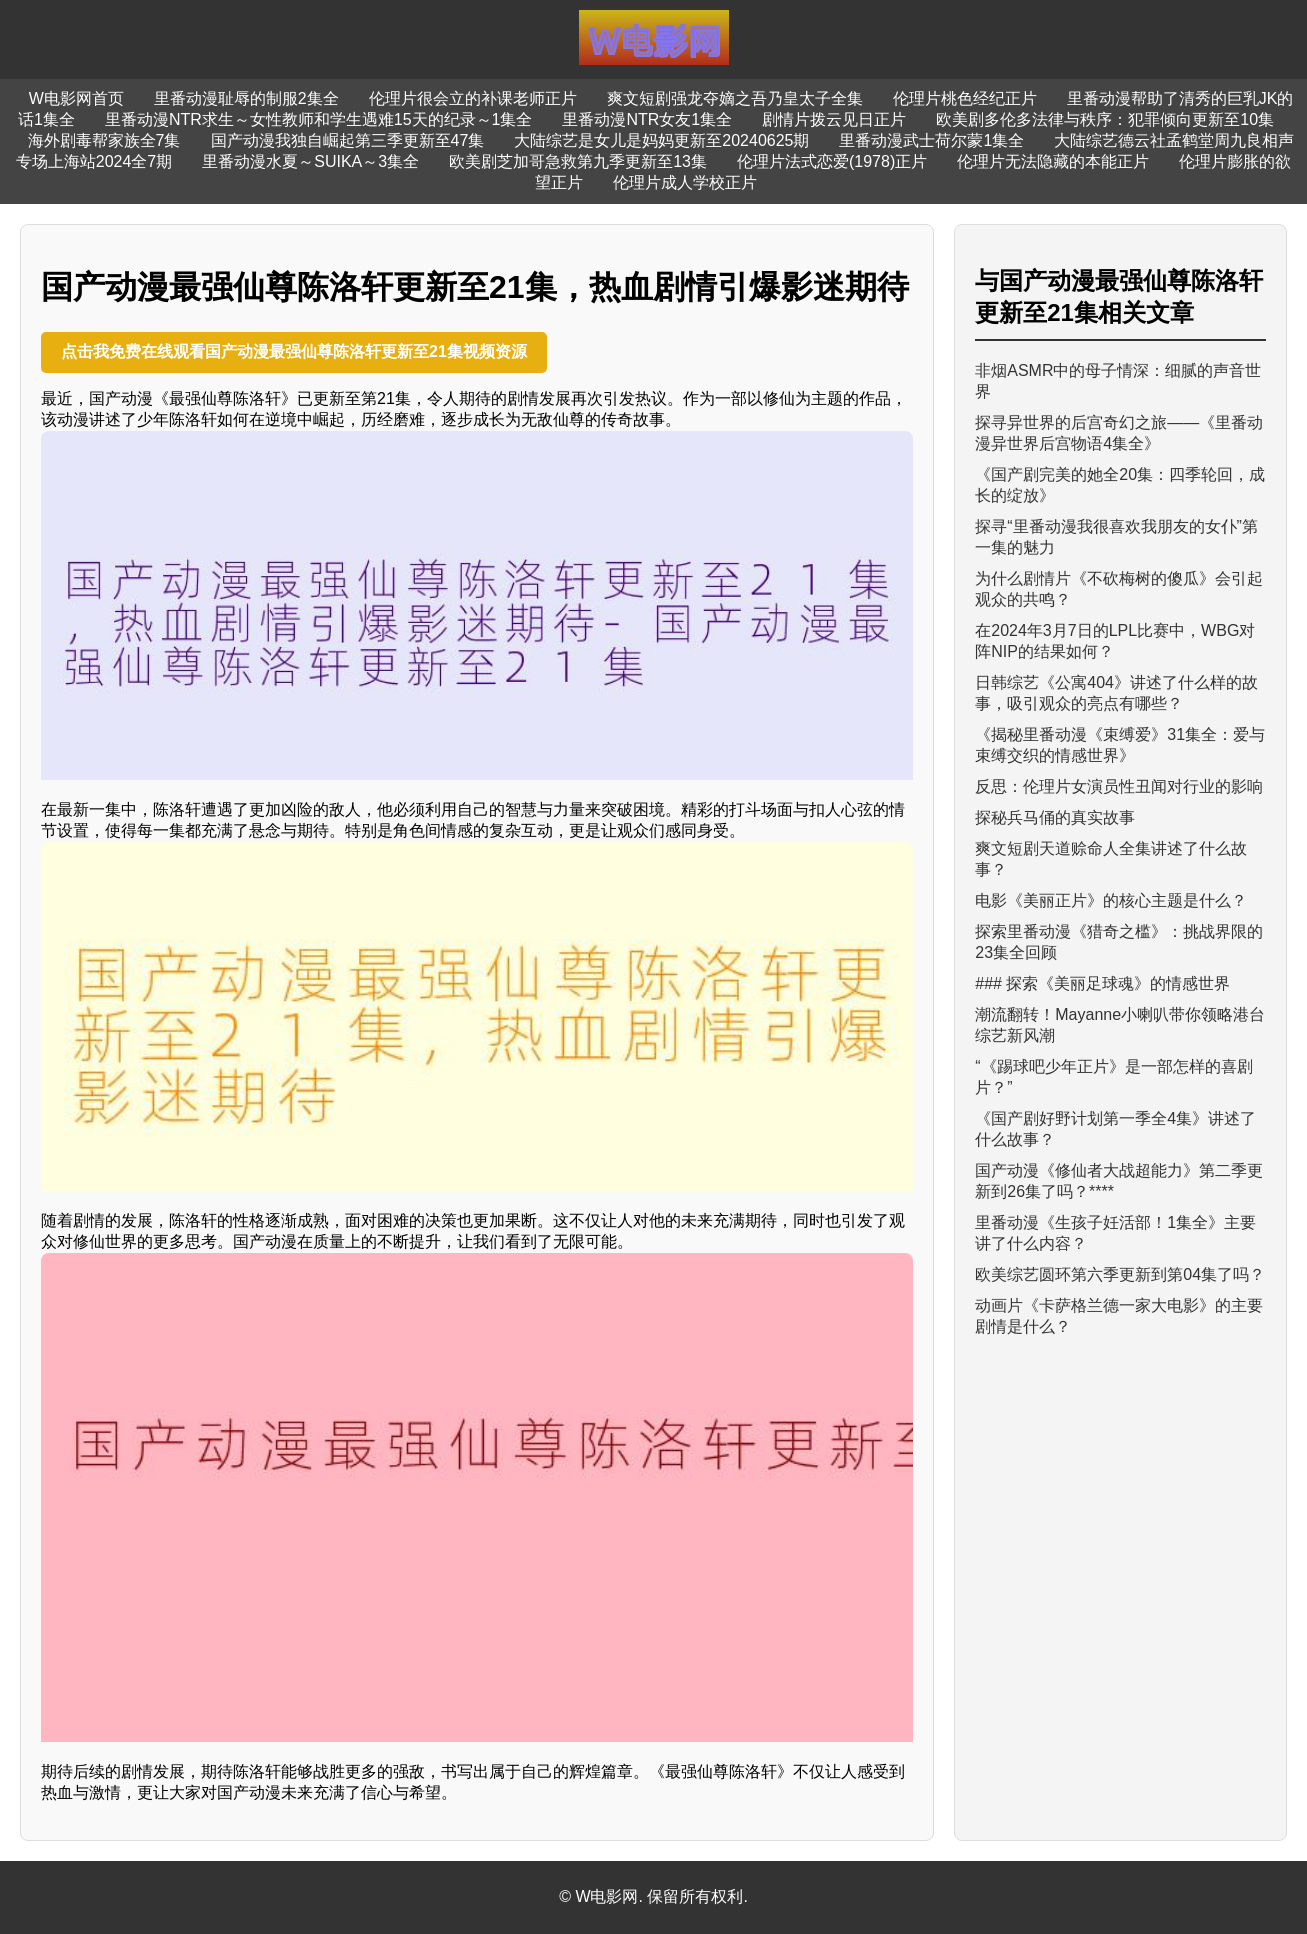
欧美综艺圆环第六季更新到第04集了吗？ (1120, 1274)
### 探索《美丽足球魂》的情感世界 (1102, 983)
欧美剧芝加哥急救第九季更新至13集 (578, 161)
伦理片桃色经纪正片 (965, 98)
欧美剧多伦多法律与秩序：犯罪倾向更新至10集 (1105, 119)
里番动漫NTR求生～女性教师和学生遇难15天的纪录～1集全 (319, 119)
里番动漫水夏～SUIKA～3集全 (310, 161)
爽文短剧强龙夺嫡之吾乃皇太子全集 (735, 98)
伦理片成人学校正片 (685, 182)
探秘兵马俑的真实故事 (1055, 817)
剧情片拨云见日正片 (834, 119)
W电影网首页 (76, 98)
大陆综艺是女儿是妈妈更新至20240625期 (661, 140)
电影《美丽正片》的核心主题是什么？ (1111, 900)
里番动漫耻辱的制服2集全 (246, 98)
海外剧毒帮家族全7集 (104, 140)
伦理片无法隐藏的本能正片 (1053, 161)
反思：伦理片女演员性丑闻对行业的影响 (1119, 786)
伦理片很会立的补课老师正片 (473, 98)
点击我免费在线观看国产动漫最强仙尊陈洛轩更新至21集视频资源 (294, 351)
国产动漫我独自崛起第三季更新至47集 (348, 140)
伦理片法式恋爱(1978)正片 (832, 161)
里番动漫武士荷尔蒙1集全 (931, 140)
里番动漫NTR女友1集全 (647, 119)
